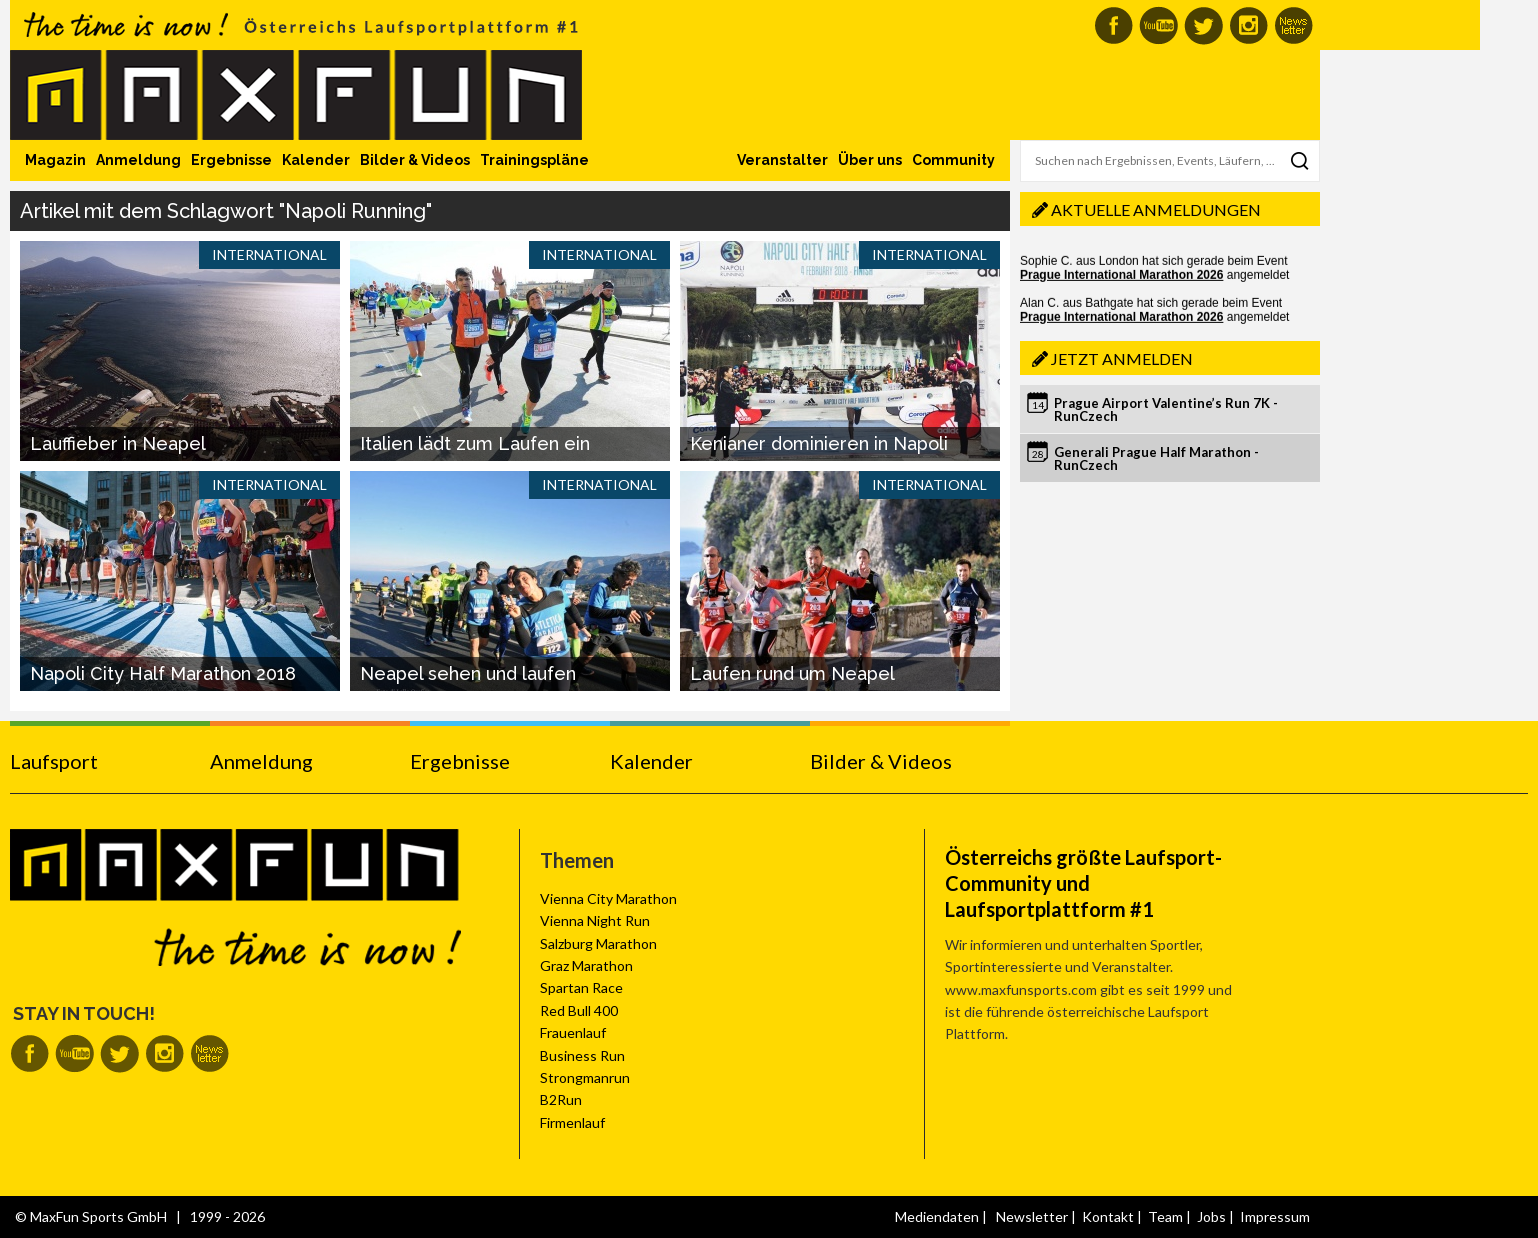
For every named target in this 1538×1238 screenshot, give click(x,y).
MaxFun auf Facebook (1113, 25)
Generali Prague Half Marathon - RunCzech (1156, 458)
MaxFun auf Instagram (1248, 25)
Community (953, 160)
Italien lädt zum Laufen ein (475, 443)
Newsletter (1032, 1216)
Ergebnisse (231, 160)
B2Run (561, 1099)
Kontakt (1108, 1216)
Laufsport (54, 761)
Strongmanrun (585, 1077)
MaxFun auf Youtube (1158, 25)
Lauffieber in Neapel (118, 443)
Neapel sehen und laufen (468, 673)
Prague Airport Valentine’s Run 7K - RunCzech (1166, 409)
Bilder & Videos (415, 160)
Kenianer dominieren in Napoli (819, 443)
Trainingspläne (534, 160)
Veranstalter (782, 160)
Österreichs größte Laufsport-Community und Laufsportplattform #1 (1083, 883)
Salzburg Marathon (598, 943)
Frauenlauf (573, 1032)
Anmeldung (138, 160)
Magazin (55, 160)
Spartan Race (581, 987)
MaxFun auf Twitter (1203, 25)
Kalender (316, 160)
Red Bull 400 (579, 1010)
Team (1165, 1216)
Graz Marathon (586, 965)
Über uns (870, 160)
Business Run (582, 1055)
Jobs (1211, 1216)
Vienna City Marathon (608, 898)
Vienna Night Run (595, 920)
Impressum (1275, 1216)
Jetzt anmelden (1122, 358)
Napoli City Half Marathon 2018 (163, 673)
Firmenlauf (572, 1122)
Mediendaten (937, 1216)
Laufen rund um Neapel (792, 673)
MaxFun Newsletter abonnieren (1293, 25)
